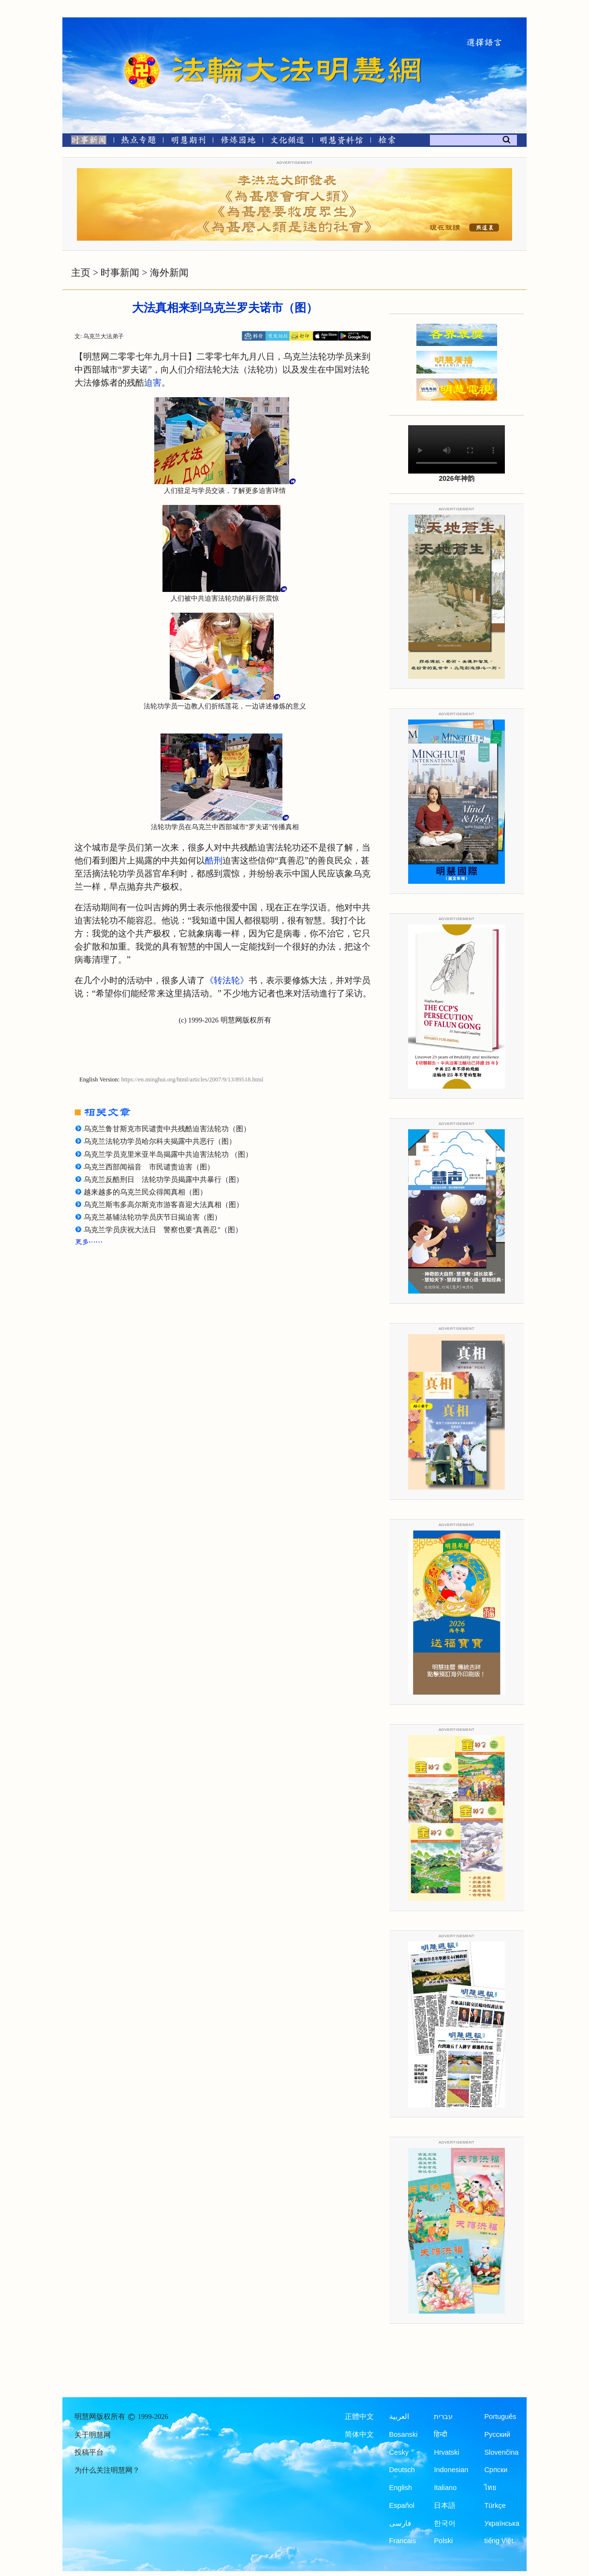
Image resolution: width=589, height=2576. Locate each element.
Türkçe (494, 2505)
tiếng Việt (498, 2541)
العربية (399, 2416)
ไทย (490, 2487)
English (400, 2487)
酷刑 (213, 860)
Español (401, 2505)
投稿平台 (88, 2452)
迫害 (153, 383)
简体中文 (359, 2434)
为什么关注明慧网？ (107, 2470)
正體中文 (359, 2416)
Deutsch (402, 2470)
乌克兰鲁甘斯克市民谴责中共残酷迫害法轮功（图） (167, 1129)
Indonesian (451, 2470)
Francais (402, 2541)
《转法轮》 (227, 980)
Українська (501, 2523)
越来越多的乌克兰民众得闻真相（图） (145, 1192)
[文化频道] (287, 142)
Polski (443, 2541)
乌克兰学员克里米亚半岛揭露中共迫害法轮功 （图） (168, 1154)
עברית (443, 2416)
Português (500, 2416)
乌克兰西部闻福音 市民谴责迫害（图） (149, 1167)
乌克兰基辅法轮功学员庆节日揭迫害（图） (152, 1217)
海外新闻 (169, 272)
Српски (495, 2470)
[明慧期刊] (188, 142)
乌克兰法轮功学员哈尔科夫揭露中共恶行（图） (160, 1141)
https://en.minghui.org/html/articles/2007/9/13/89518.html (192, 1079)
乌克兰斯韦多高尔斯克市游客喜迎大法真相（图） (163, 1205)
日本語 (445, 2505)
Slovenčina (501, 2452)
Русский (497, 2434)
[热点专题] (138, 142)
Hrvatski (446, 2452)
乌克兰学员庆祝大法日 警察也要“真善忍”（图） (163, 1230)
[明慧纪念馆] (341, 142)
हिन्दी (440, 2434)
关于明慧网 (92, 2435)
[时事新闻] (85, 142)
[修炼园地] (237, 142)
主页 (80, 272)
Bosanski (403, 2434)
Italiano (445, 2487)
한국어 (445, 2523)
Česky (399, 2452)
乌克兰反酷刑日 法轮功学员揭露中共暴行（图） (163, 1179)
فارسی (400, 2523)
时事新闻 (120, 272)
